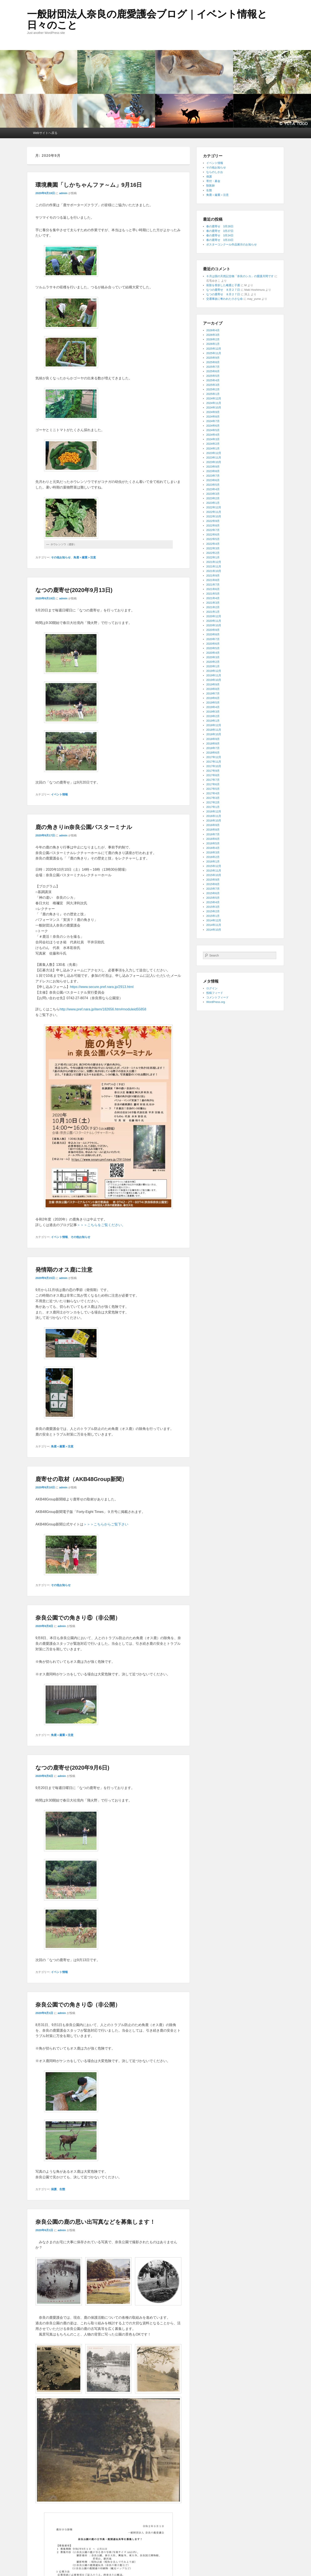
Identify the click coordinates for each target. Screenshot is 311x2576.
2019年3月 (213, 711)
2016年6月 (213, 838)
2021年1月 (213, 611)
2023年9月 (213, 466)
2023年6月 (213, 480)
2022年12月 (213, 507)
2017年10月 (213, 766)
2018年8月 (213, 743)
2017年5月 (213, 788)
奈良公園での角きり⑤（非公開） (78, 2004)
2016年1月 (213, 861)
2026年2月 (213, 339)
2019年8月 (213, 689)
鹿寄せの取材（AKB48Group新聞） (81, 1479)
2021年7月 (213, 584)
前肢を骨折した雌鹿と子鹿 (223, 285)
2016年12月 (213, 811)
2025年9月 (213, 357)
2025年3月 (213, 384)
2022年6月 (213, 534)
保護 (54, 2189)
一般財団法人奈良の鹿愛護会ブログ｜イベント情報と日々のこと (147, 19)
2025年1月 (213, 394)
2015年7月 (213, 888)
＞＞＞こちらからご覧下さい (105, 1524)
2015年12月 (213, 866)
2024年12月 (213, 398)
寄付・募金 (213, 181)
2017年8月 (213, 775)
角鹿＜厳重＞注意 (84, 557)
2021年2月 (213, 607)
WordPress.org (215, 1002)
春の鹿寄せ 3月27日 (219, 230)
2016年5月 (213, 843)
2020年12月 (213, 616)
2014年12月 (213, 920)
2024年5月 (213, 430)
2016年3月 (213, 852)
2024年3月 (213, 439)
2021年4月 (213, 598)
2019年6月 (213, 698)
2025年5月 (213, 375)
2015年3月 (213, 906)
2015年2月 (213, 911)
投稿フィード (214, 992)
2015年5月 (213, 897)
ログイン (211, 988)
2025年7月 (213, 366)
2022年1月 (213, 557)
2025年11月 (213, 353)
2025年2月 (213, 389)
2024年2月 (213, 443)
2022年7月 (213, 530)
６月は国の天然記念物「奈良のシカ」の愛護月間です (240, 276)
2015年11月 (213, 870)
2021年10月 (213, 571)
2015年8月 (213, 884)
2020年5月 (213, 648)
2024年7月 (213, 421)
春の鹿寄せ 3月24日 (219, 235)
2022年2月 (213, 552)
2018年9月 (213, 739)
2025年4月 (213, 380)
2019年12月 (213, 670)
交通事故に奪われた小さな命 (224, 298)
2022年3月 (213, 548)
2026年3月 (213, 334)
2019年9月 (213, 684)
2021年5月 (213, 593)
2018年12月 (213, 725)
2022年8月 (213, 525)
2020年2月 (213, 661)
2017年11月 (213, 761)
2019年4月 (213, 707)
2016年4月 (213, 848)
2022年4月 (213, 543)
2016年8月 (213, 829)
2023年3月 (213, 493)
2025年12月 (213, 348)
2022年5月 (213, 539)
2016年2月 (213, 857)
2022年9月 (213, 521)
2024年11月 (213, 403)
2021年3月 (213, 602)
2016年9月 (213, 825)
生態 (62, 2189)
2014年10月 (213, 929)
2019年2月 (213, 716)
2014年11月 (213, 925)
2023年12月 (213, 453)
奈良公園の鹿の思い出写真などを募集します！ (95, 2222)
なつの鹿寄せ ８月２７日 (223, 289)
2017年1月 (213, 807)
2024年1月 (213, 448)
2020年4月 (213, 652)
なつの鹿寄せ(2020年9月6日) (72, 1767)
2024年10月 (213, 407)
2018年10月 (213, 734)
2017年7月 (213, 779)
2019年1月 (213, 720)
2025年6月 (213, 371)
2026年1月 (213, 344)
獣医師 (210, 185)
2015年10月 (213, 875)
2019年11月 (213, 675)
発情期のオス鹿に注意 (63, 1269)
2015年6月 (213, 893)
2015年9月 (213, 879)
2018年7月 (213, 748)
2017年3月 (213, 798)
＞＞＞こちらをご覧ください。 (101, 1225)
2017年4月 (213, 793)
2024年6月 (213, 425)
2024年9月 (213, 412)
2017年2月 (213, 802)
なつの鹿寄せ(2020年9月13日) (74, 590)
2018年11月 (213, 729)
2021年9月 (213, 575)
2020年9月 (213, 629)
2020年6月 (213, 643)
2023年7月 (213, 475)
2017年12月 (213, 757)
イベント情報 (59, 794)
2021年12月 (213, 562)
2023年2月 (213, 498)
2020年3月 (213, 657)
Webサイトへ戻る (45, 133)
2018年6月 (213, 752)
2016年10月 (213, 820)
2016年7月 (213, 834)
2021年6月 (213, 589)
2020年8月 (213, 634)
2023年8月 (213, 471)
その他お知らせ (61, 557)
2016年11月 (213, 816)
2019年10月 (213, 680)
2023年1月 (213, 502)
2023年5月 (213, 484)
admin (63, 193)
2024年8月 (213, 416)
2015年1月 (213, 915)
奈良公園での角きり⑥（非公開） (78, 1618)
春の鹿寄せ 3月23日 (219, 240)
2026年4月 (213, 330)
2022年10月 (213, 516)
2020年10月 (213, 625)
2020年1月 (213, 666)
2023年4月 (213, 489)
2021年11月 (213, 566)
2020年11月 (213, 620)
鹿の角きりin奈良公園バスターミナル (83, 827)
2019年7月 (213, 693)
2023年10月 (213, 462)
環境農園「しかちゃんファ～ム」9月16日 (88, 185)
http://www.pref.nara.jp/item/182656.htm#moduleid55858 (103, 1009)
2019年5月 (213, 702)
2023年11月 (213, 457)
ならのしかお (214, 172)
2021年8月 (213, 580)
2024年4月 (213, 434)
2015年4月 (213, 902)
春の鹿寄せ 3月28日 (219, 226)
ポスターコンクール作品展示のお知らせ (231, 244)
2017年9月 (213, 770)
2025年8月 (213, 362)
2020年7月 (213, 639)
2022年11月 (213, 512)
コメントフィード (217, 997)
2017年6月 (213, 784)
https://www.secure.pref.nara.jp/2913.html (101, 987)
